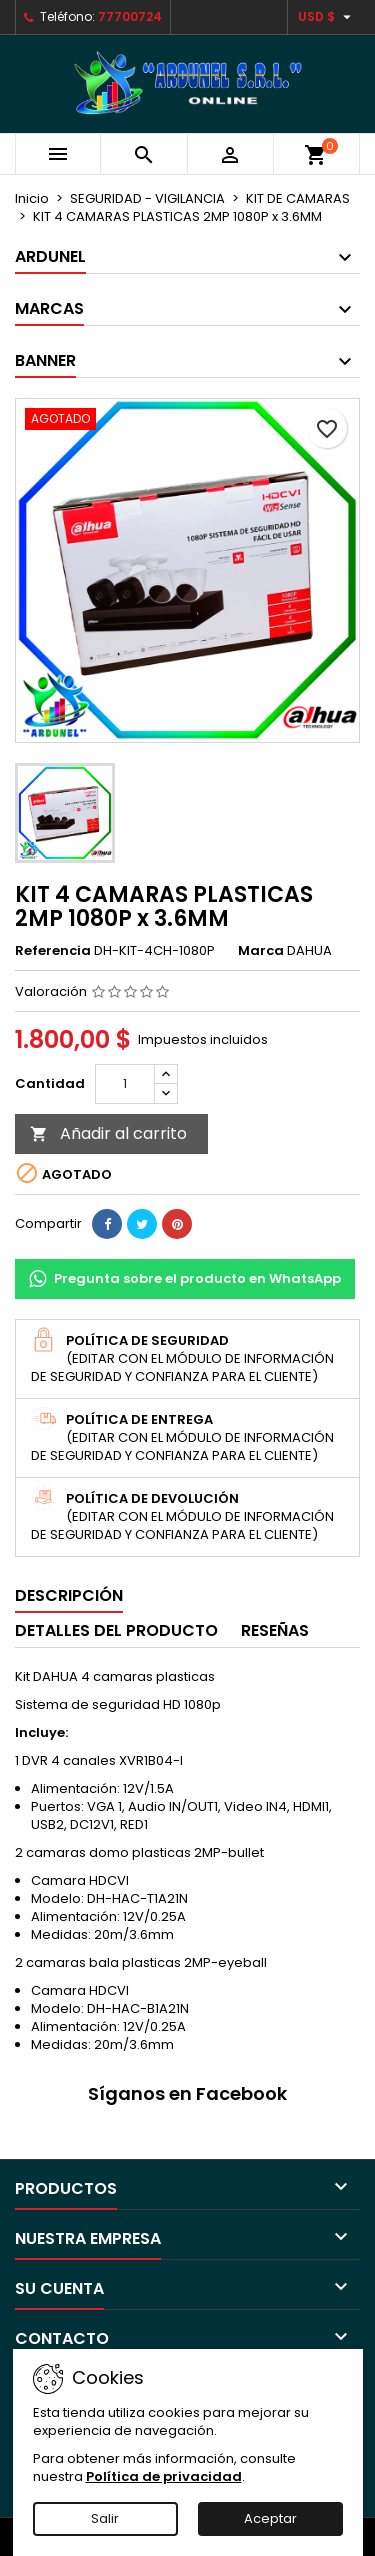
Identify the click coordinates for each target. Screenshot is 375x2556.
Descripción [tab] (69, 1595)
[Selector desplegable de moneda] (327, 17)
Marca (261, 951)
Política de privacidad (164, 2476)
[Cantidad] (125, 1084)
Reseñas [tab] (275, 1630)
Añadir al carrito (108, 1133)
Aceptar (270, 2518)
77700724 (130, 16)
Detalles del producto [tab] (116, 1630)
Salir (105, 2518)
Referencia (53, 951)
